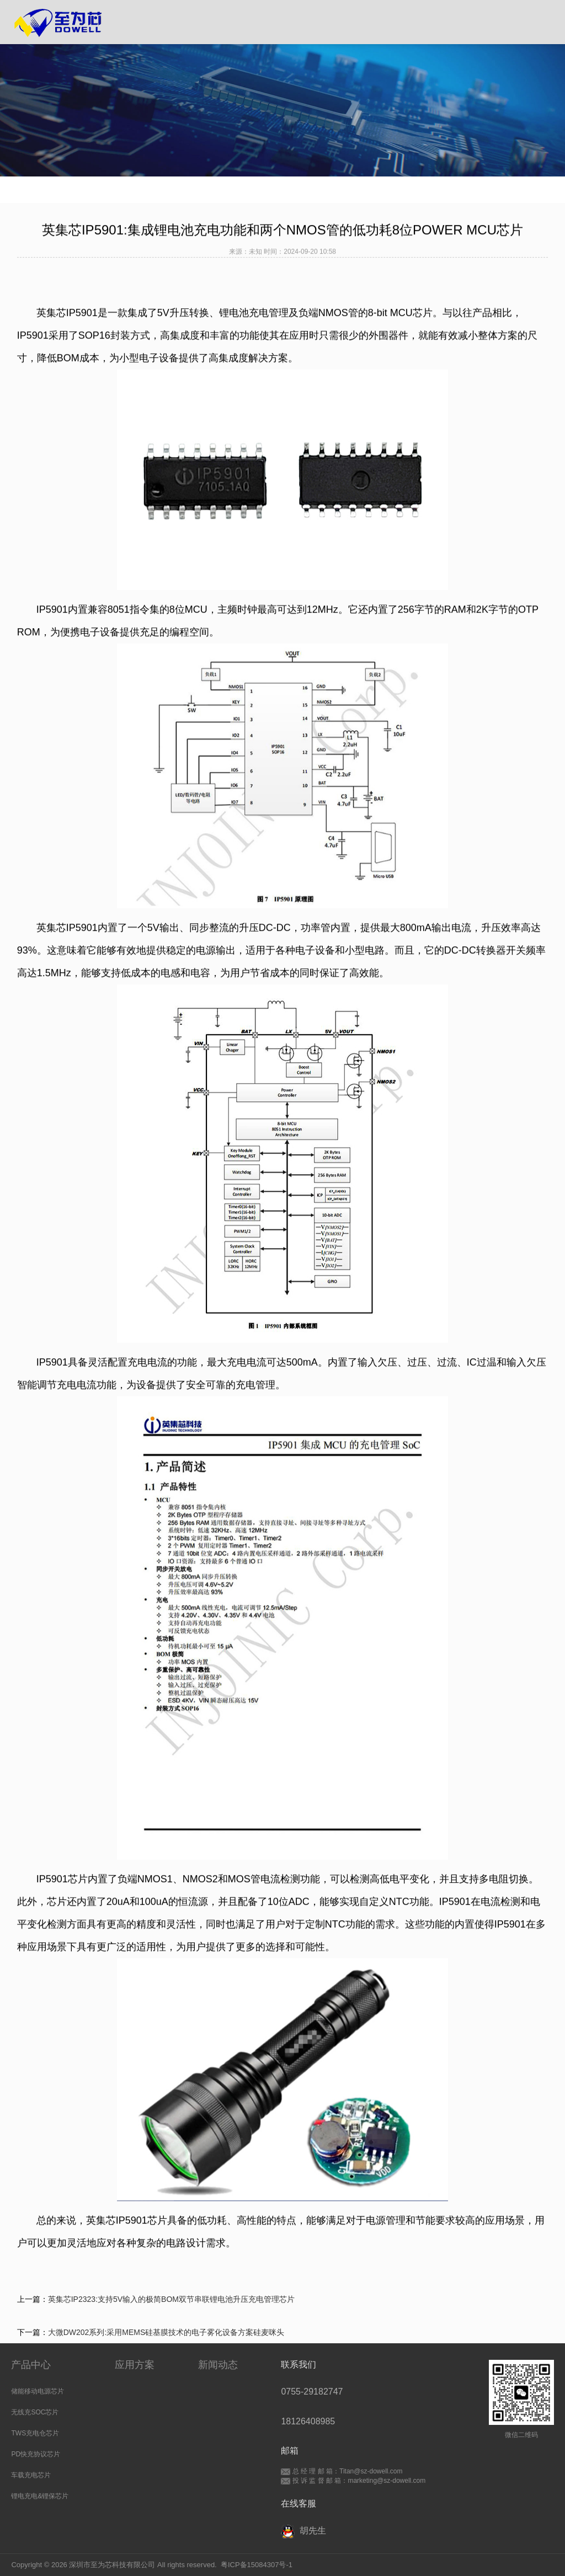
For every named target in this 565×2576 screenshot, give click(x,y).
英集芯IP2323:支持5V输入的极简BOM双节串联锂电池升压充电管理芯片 (171, 2299)
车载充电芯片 (31, 2475)
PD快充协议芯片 (35, 2454)
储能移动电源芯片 (37, 2391)
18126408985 (308, 2421)
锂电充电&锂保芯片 (39, 2496)
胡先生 (303, 2532)
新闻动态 (218, 2364)
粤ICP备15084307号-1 (256, 2565)
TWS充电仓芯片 (35, 2433)
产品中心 (31, 2364)
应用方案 (134, 2364)
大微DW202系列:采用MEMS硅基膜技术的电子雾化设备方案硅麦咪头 (166, 2332)
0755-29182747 (312, 2391)
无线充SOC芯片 (34, 2412)
